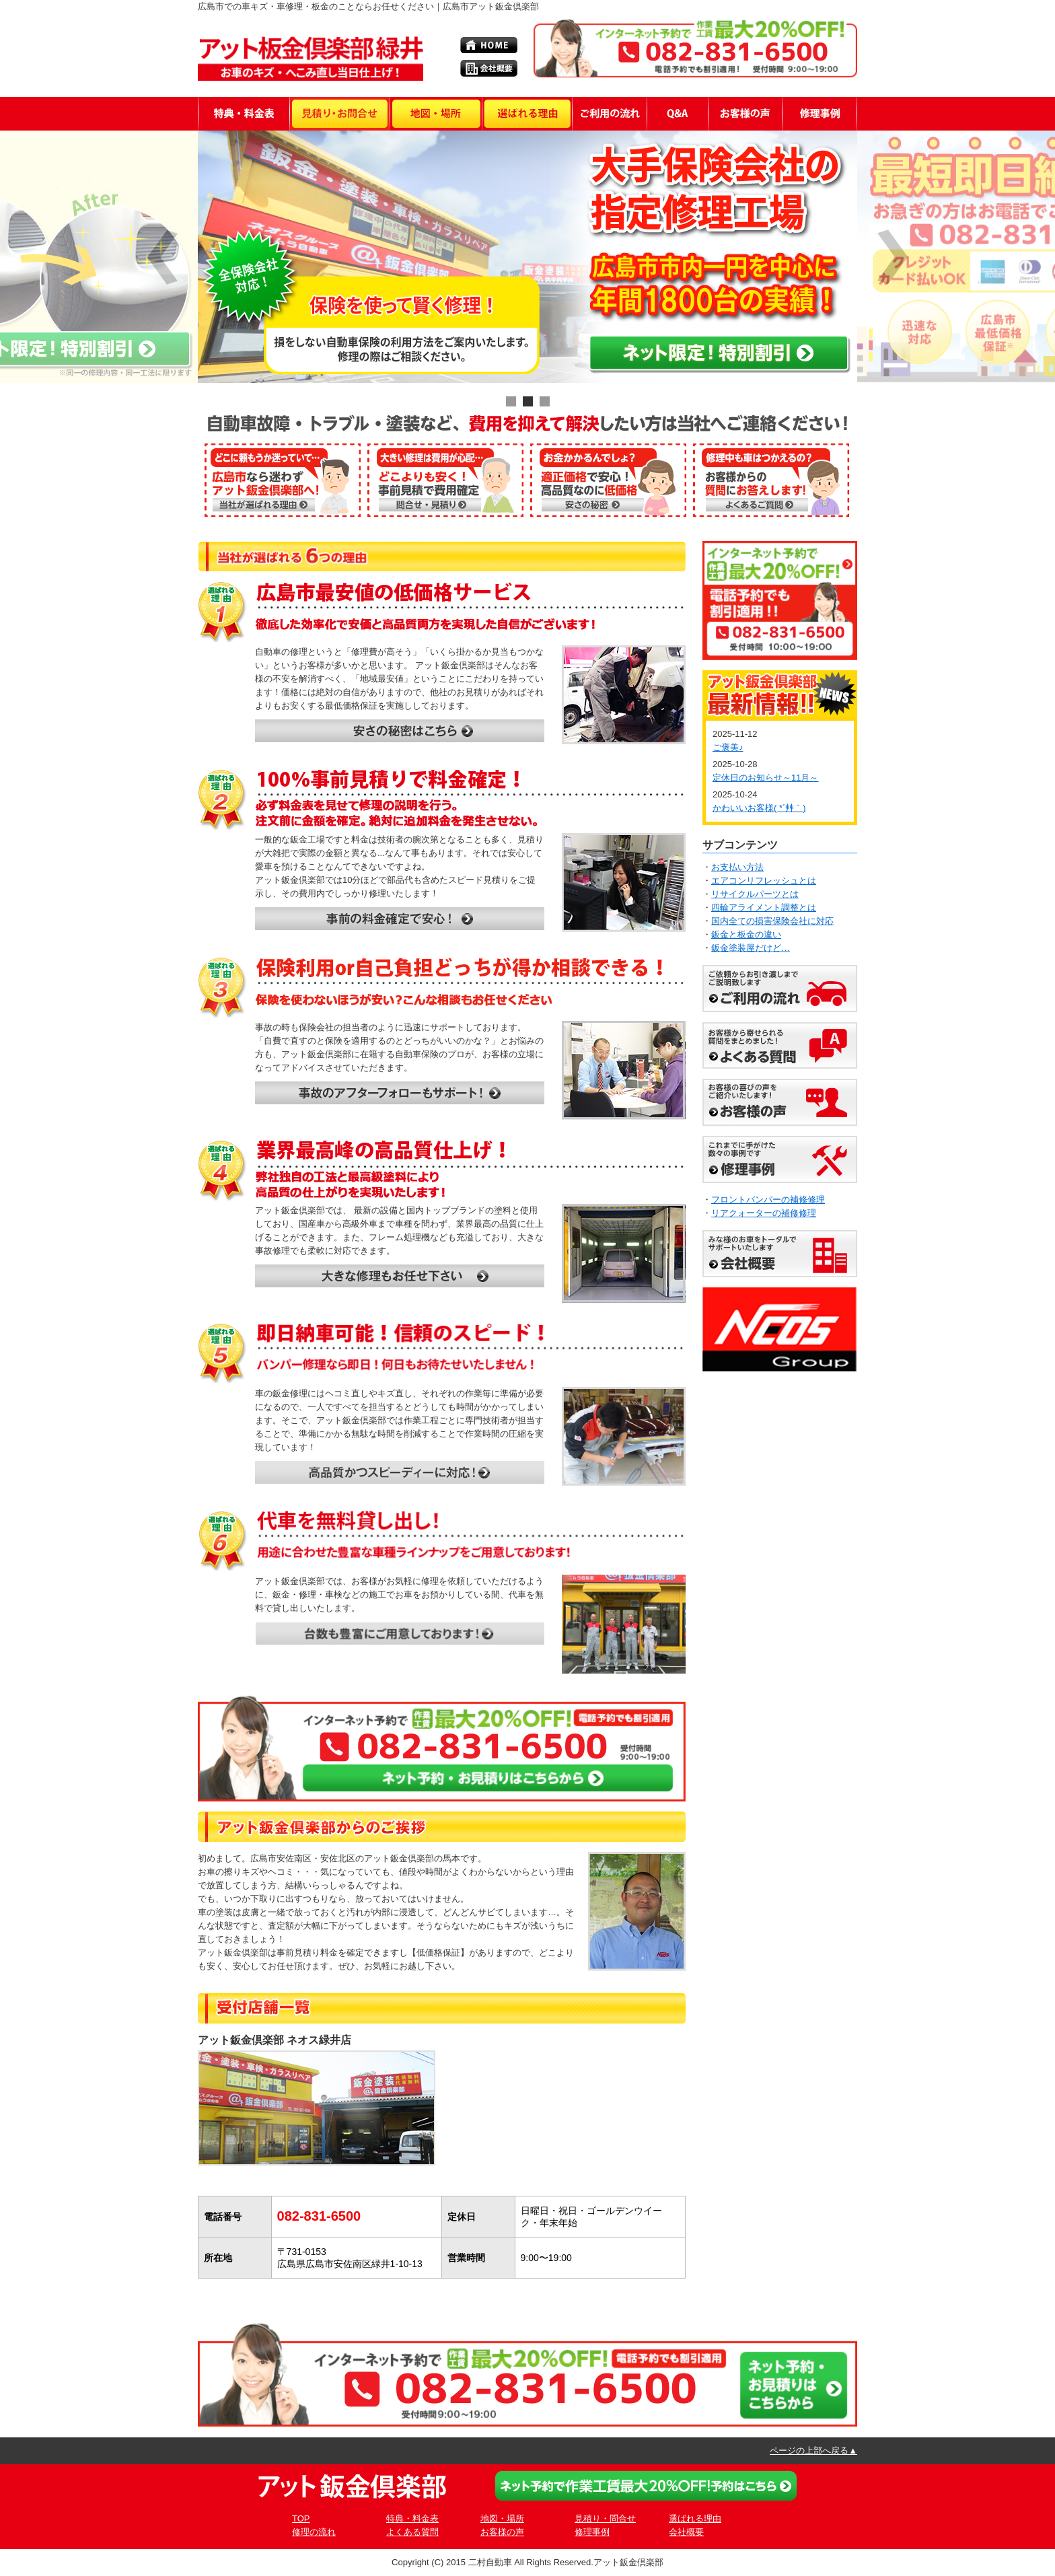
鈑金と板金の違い (746, 934)
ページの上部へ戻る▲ (813, 2450)
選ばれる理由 (695, 2518)
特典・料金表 (412, 2518)
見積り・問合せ (605, 2518)
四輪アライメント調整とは (763, 907)
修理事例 (592, 2532)
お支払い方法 (737, 867)
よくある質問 (412, 2532)
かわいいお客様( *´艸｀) (759, 808)
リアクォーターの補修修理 (763, 1213)
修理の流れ (314, 2532)
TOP (301, 2518)
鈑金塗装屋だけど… (750, 948)
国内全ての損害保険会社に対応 (772, 921)
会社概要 (686, 2532)
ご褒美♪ (728, 747)
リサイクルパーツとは (755, 894)
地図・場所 (502, 2518)
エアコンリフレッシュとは (763, 880)
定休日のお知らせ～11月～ (765, 778)
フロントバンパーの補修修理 (768, 1199)
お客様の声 (502, 2532)
